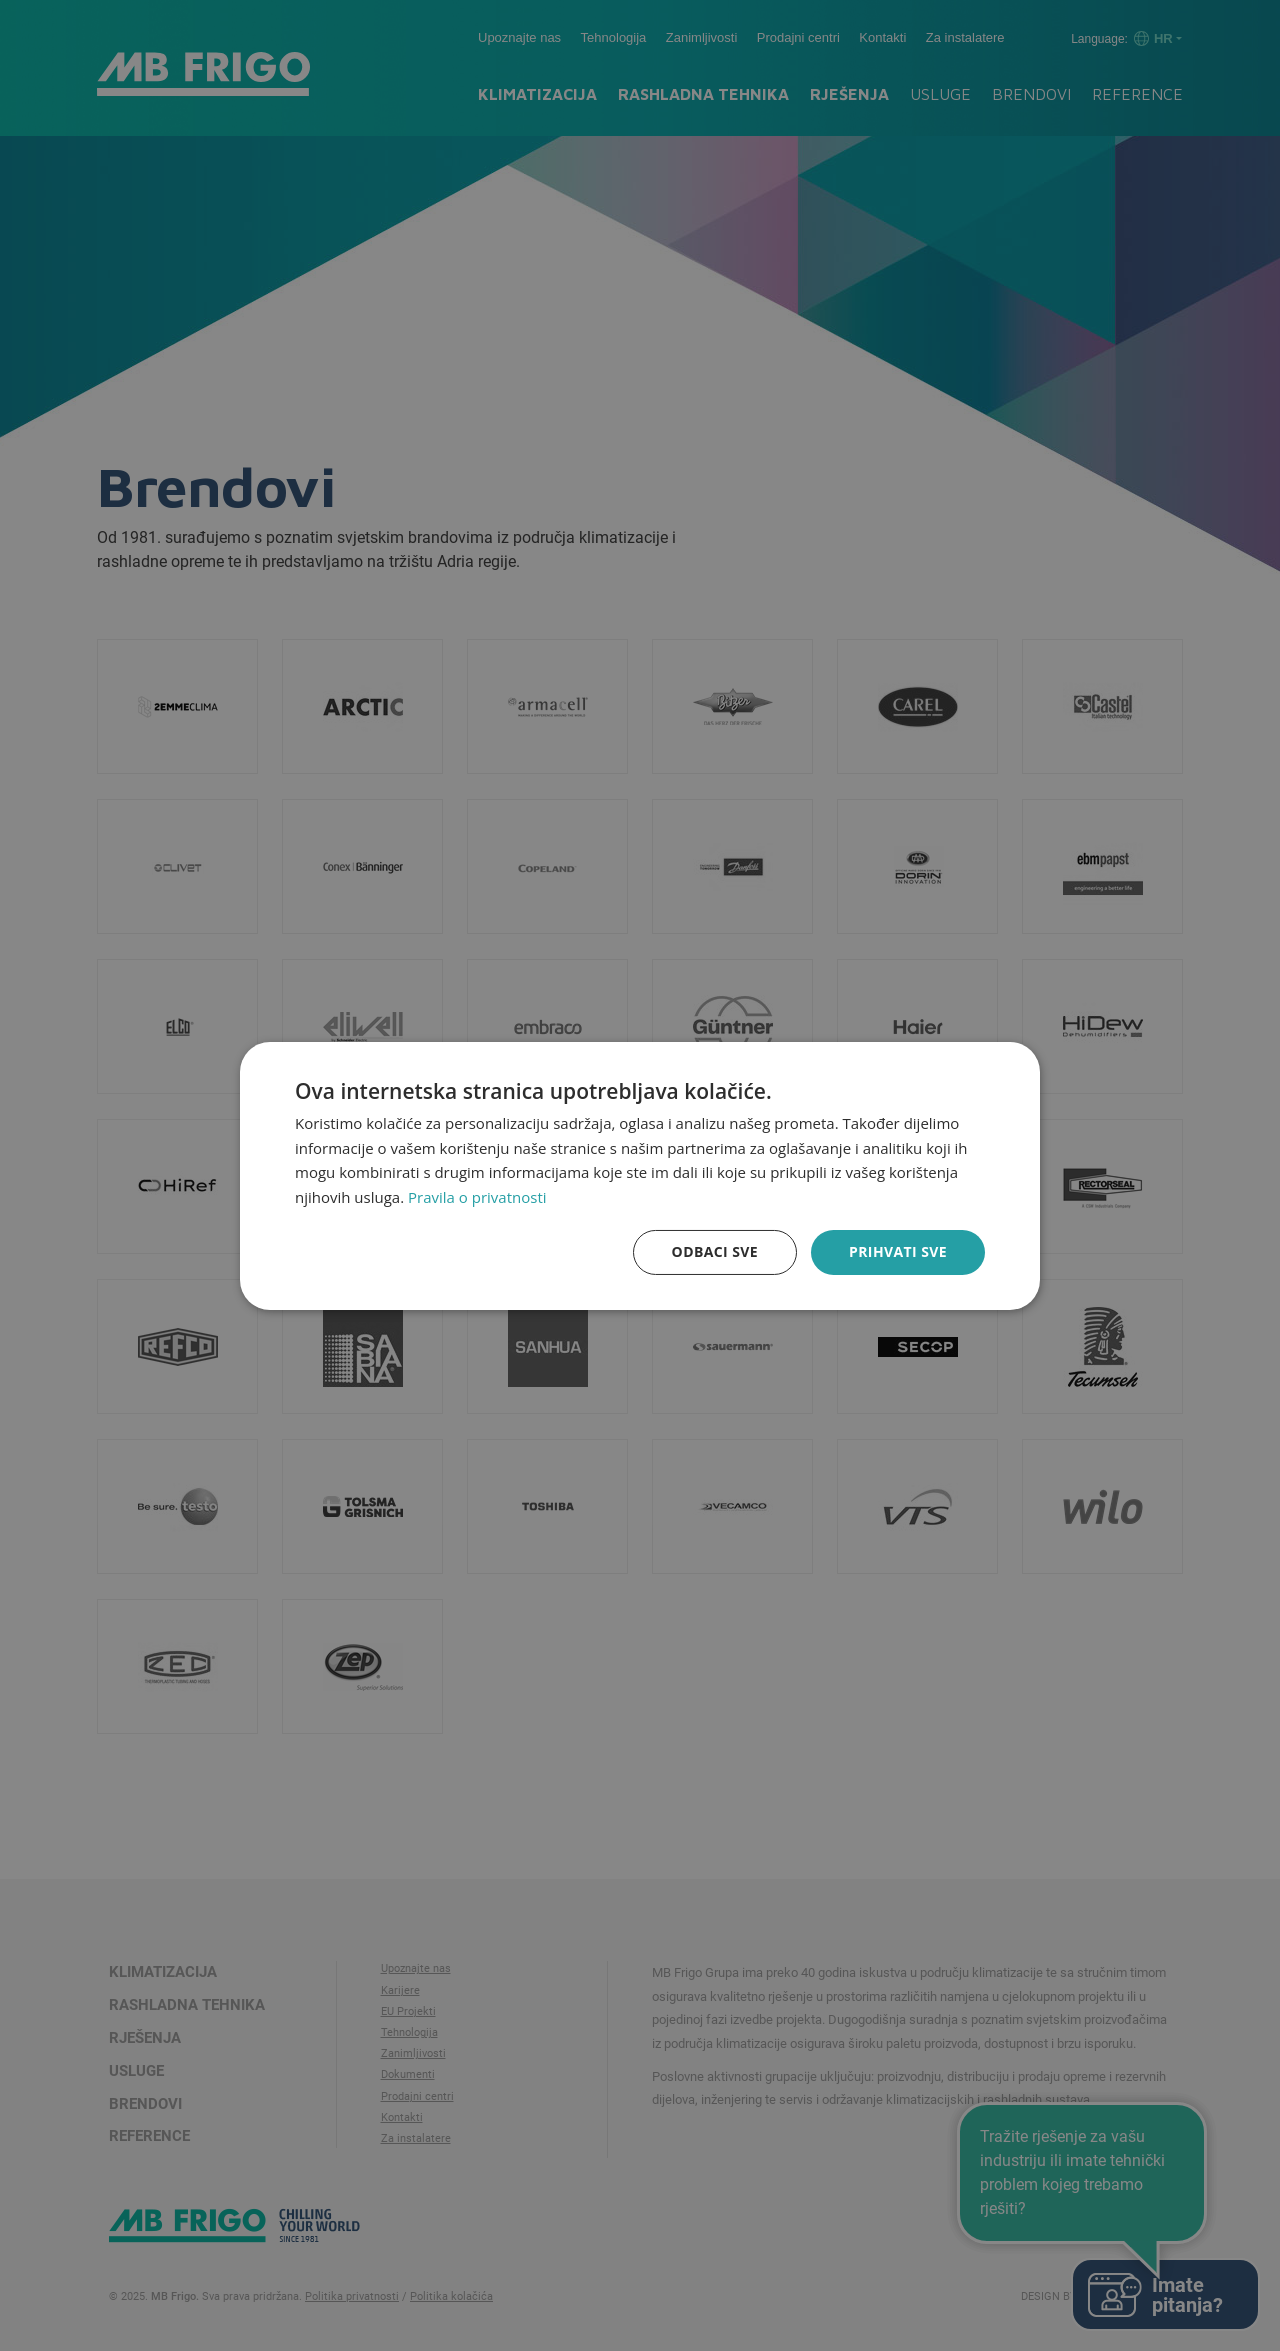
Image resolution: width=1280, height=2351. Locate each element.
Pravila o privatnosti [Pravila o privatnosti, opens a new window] (477, 1197)
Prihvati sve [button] (898, 1251)
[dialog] (640, 1175)
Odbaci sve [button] (715, 1251)
